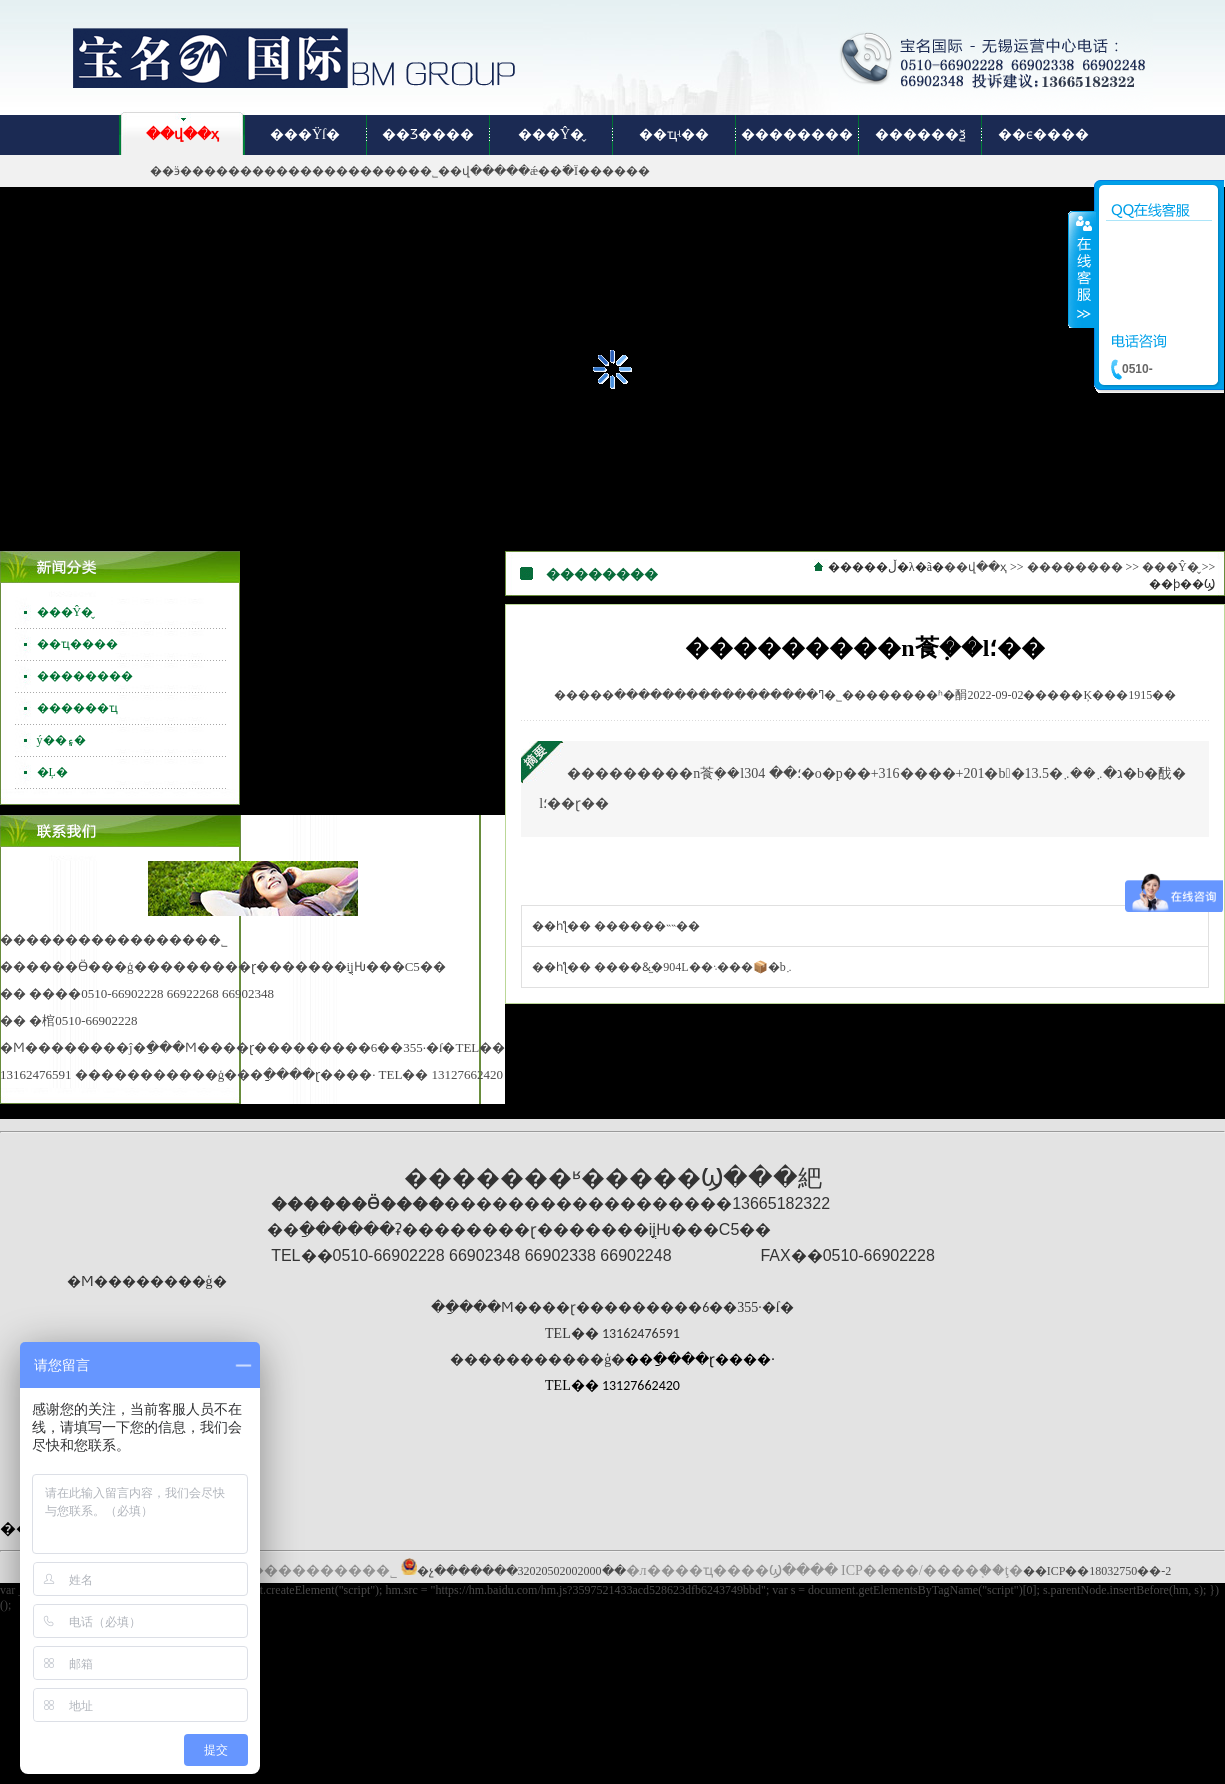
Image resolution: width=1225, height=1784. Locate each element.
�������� (797, 134)
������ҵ (77, 708)
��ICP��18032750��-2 (1097, 1571)
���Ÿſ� (305, 134)
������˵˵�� (647, 926)
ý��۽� (61, 740)
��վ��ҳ (182, 134)
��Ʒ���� (428, 134)
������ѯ (920, 134)
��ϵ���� (1043, 134)
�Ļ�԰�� (52, 772)
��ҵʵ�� (674, 134)
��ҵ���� (77, 644)
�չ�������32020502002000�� (521, 1571)
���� (1082, 269)
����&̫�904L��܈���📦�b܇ (692, 967)
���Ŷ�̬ (551, 134)
